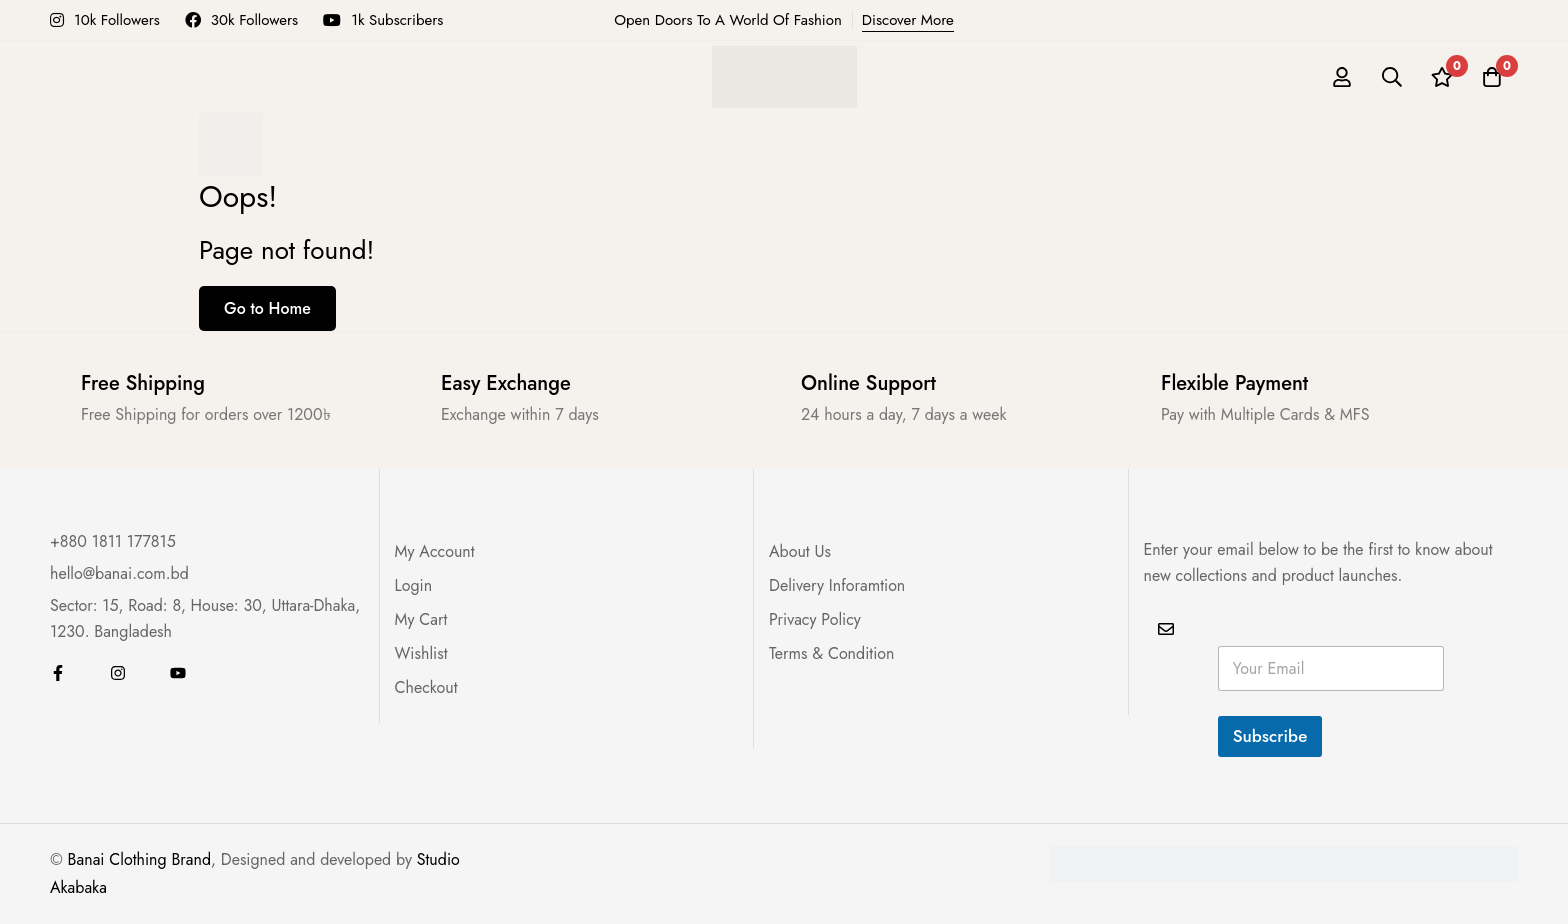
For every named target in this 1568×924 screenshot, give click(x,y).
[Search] (1392, 77)
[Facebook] (58, 673)
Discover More (908, 20)
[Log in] (1342, 77)
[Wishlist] (1442, 77)
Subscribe (1270, 736)
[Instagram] (118, 673)
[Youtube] (178, 673)
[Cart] (1492, 77)
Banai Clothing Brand (139, 859)
